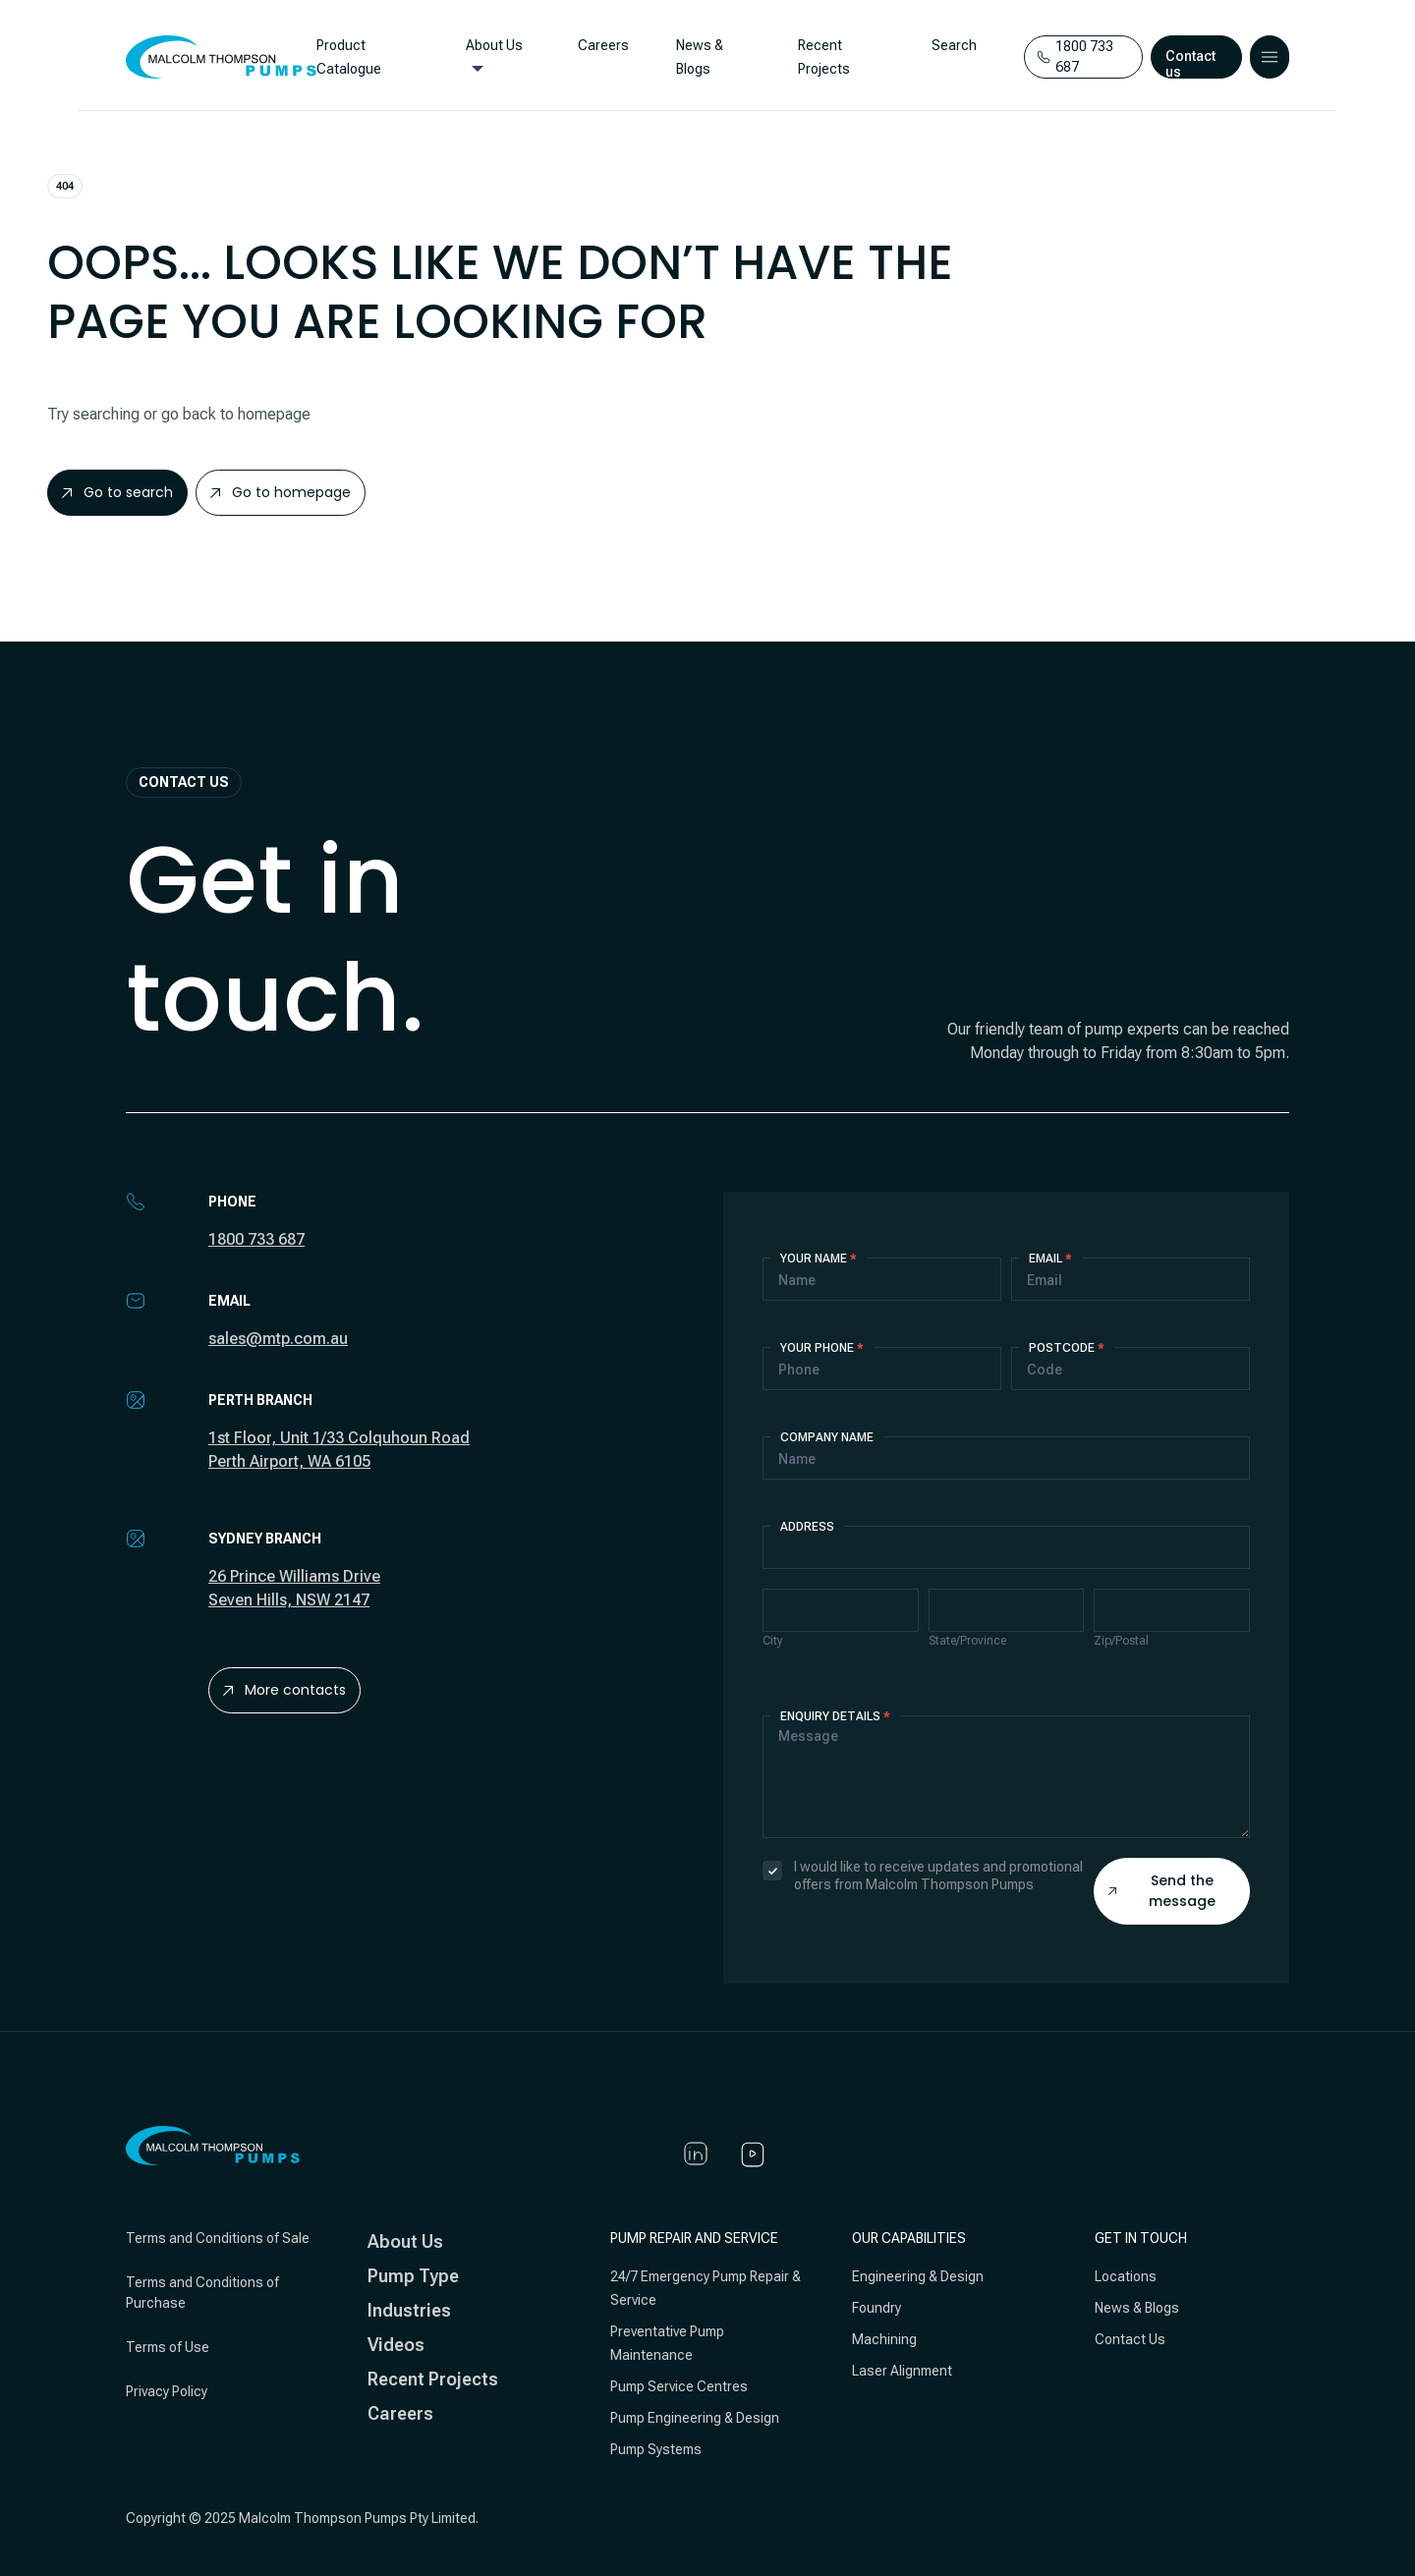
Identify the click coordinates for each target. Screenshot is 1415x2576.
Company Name (827, 1437)
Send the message (1161, 1891)
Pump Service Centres (679, 2386)
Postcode (1066, 1348)
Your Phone (822, 1348)
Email (1050, 1258)
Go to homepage (280, 492)
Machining (884, 2339)
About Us (492, 45)
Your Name (818, 1258)
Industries (409, 2310)
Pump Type (413, 2276)
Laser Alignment (902, 2371)
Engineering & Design (918, 2276)
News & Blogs (1137, 2308)
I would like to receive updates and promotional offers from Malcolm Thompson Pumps (923, 1875)
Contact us (1191, 63)
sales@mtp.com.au (278, 1338)
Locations (1126, 2276)
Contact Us (1130, 2339)
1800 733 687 (256, 1239)
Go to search (117, 492)
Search (949, 45)
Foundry (876, 2308)
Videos (396, 2344)
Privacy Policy (166, 2391)
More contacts (284, 1690)
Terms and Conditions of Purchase (202, 2292)
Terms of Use (167, 2347)
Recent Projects (433, 2379)
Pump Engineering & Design (694, 2418)
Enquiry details (835, 1716)
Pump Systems (656, 2449)
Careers (601, 45)
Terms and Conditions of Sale (218, 2238)
